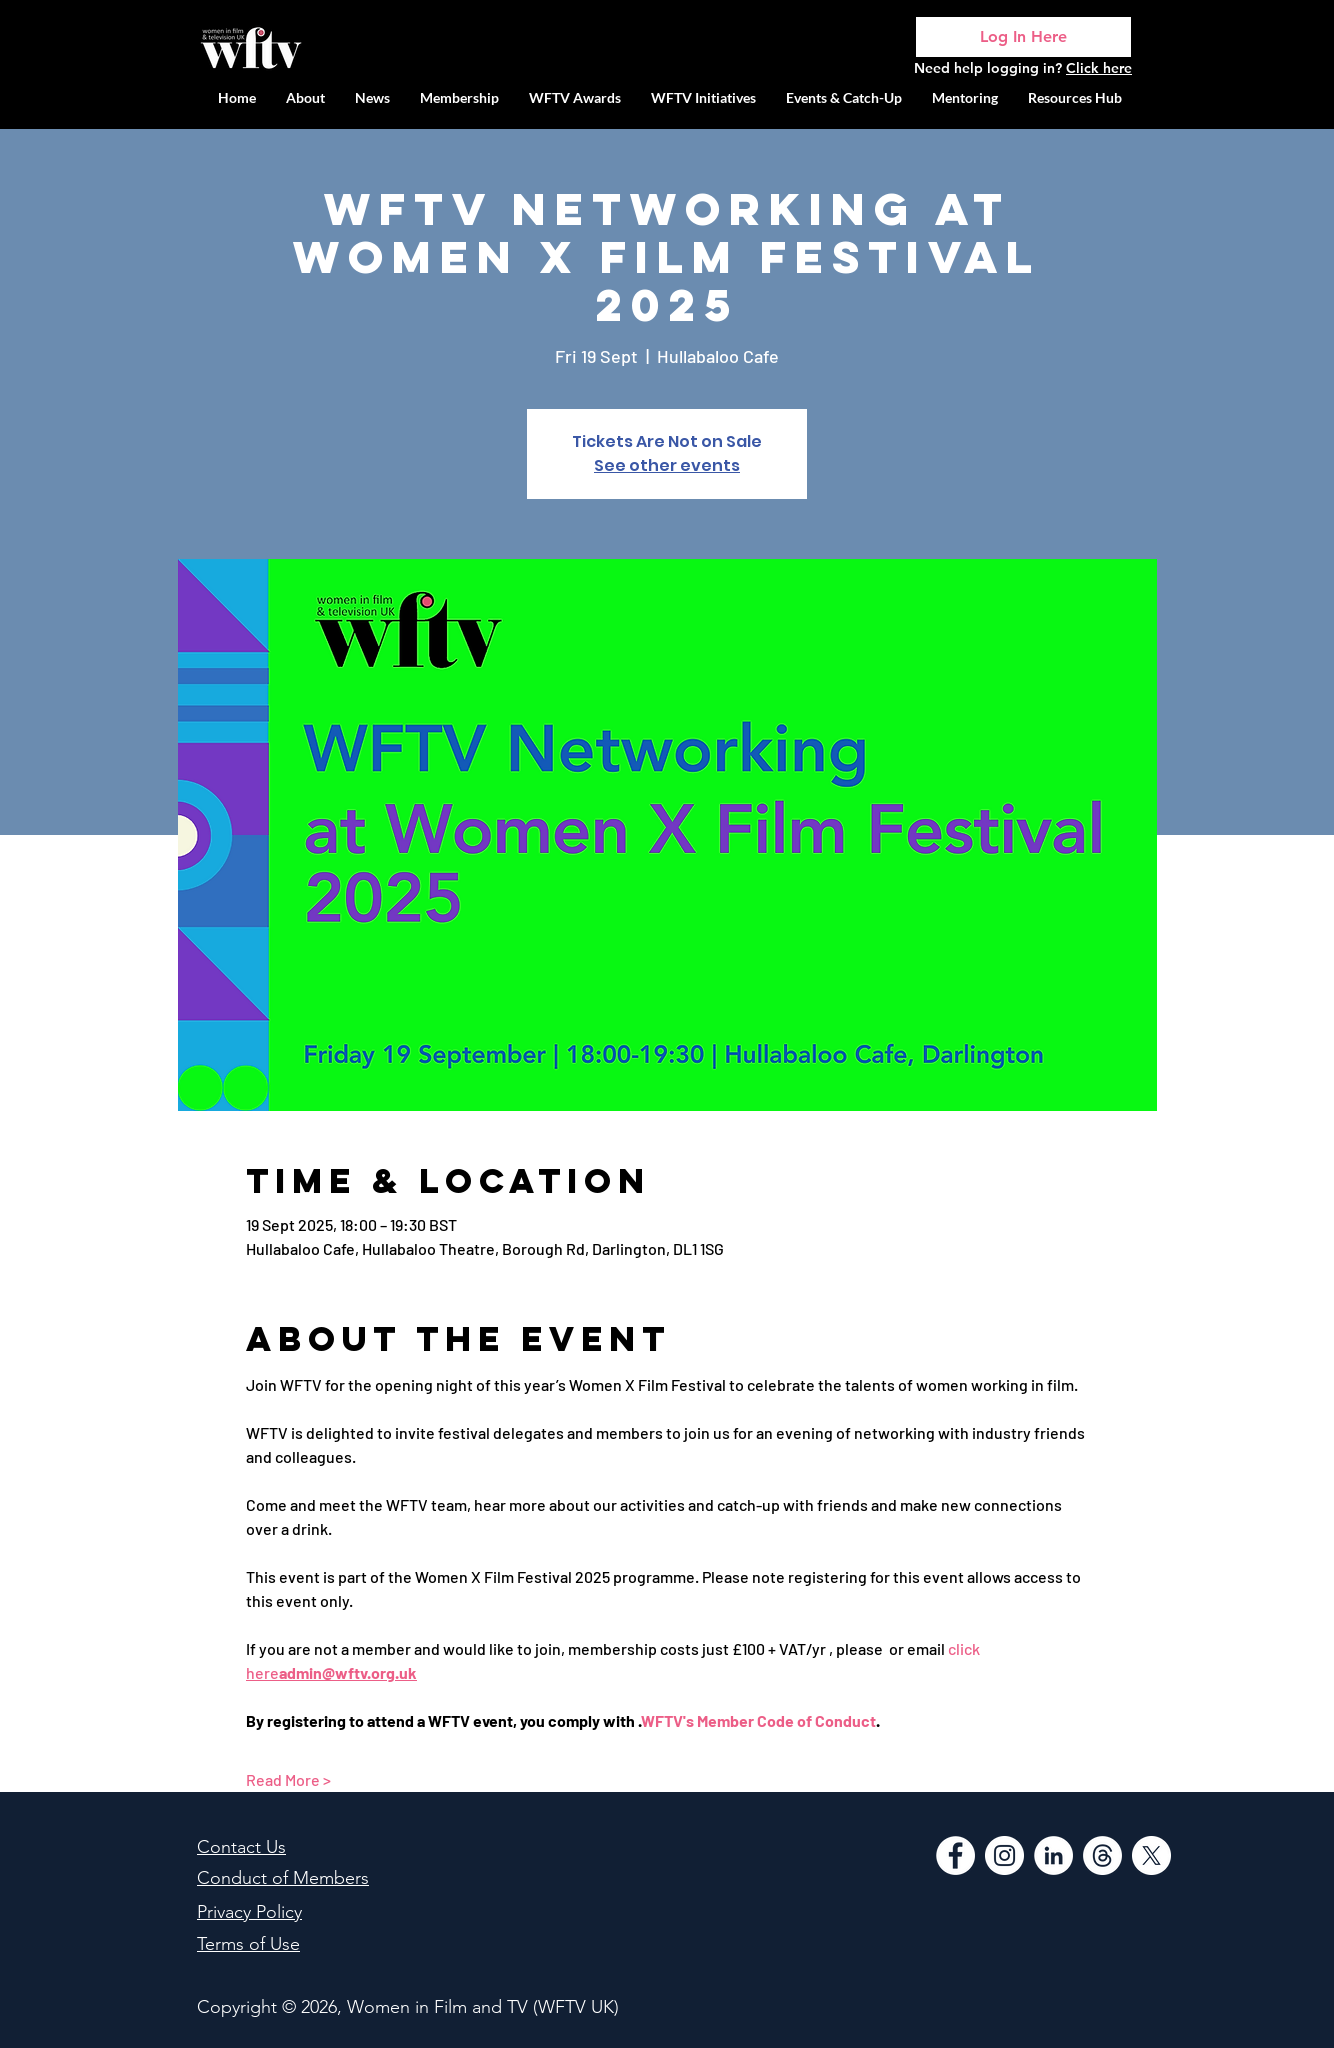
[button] (703, 97)
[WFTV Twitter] (1151, 1855)
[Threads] (1102, 1855)
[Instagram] (1004, 1855)
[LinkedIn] (1053, 1855)
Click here (1099, 68)
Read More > (288, 1779)
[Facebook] (955, 1855)
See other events (667, 465)
